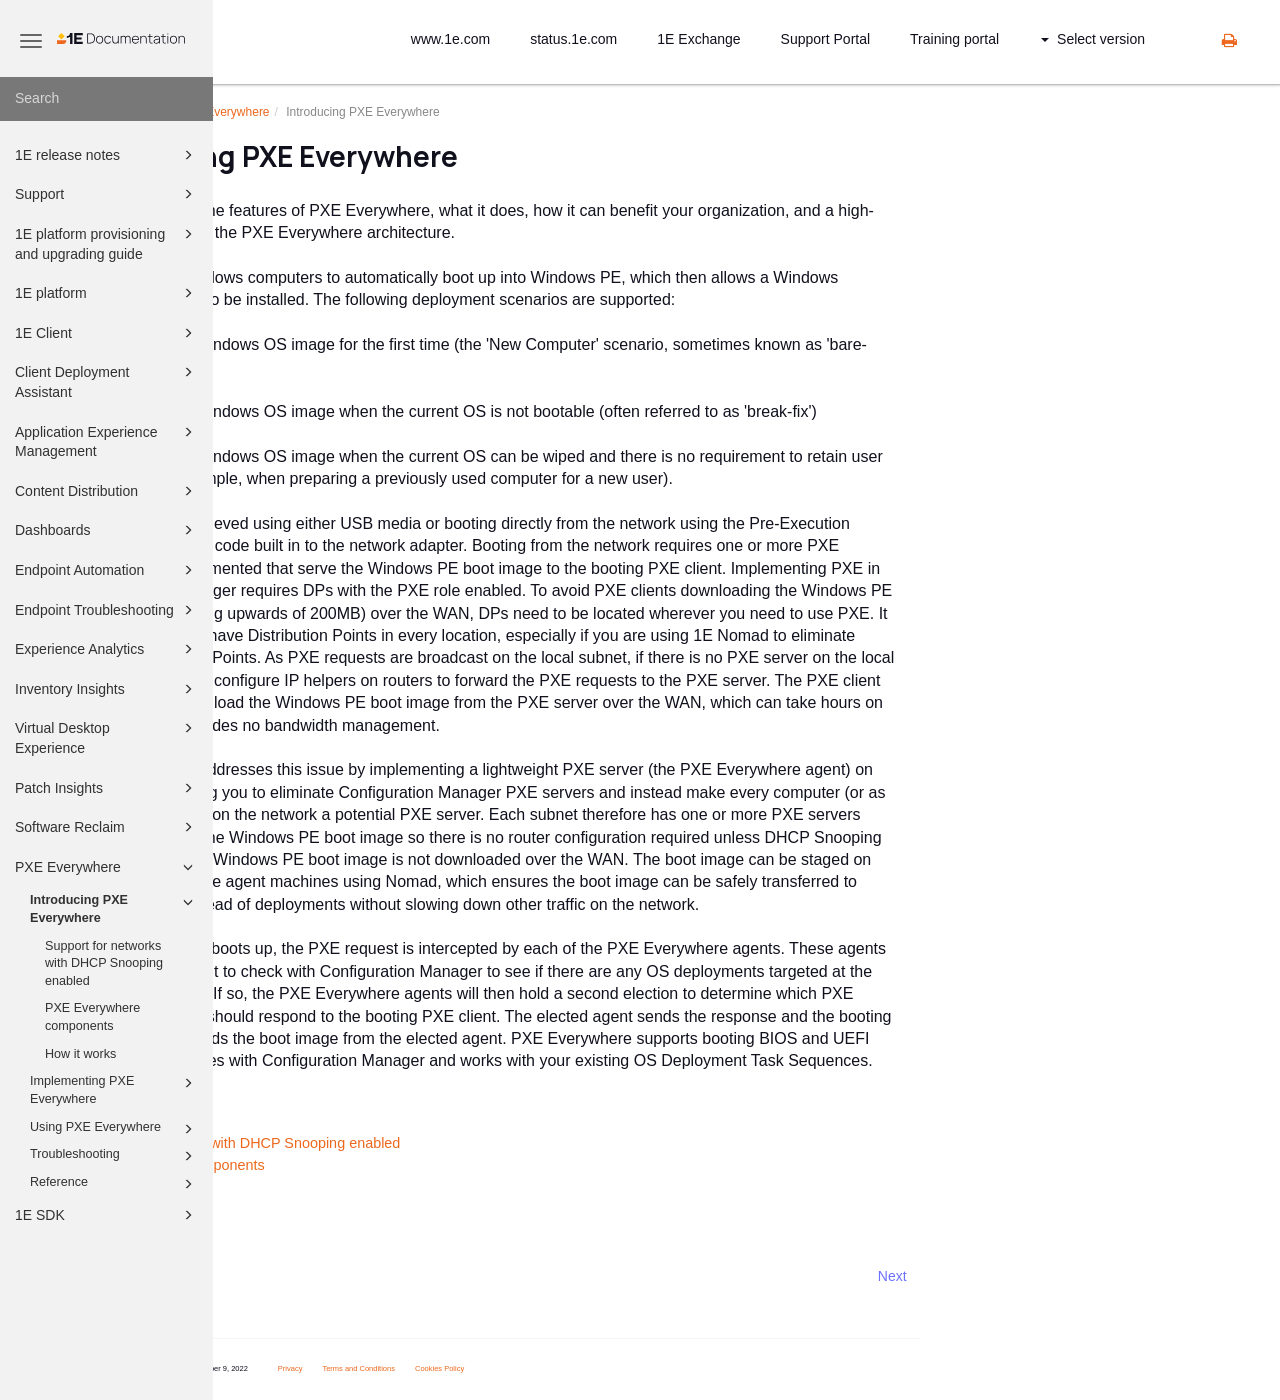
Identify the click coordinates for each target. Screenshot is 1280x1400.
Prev (266, 1276)
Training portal (954, 39)
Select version (1093, 39)
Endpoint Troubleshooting (107, 610)
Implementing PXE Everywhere (114, 1089)
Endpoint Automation (107, 570)
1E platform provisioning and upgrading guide (107, 242)
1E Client (107, 333)
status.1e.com (573, 39)
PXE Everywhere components (92, 1017)
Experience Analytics (107, 649)
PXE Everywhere (107, 867)
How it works (80, 1054)
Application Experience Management (107, 440)
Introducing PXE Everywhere (114, 908)
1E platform (107, 293)
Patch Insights (107, 788)
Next (1058, 1276)
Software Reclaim (107, 827)
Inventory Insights (107, 689)
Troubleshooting (114, 1156)
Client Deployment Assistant (107, 380)
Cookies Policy (606, 1368)
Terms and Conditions (525, 1368)
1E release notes (107, 155)
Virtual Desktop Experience (107, 736)
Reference (114, 1184)
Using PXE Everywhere (114, 1129)
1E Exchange (698, 39)
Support (107, 194)
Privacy (456, 1368)
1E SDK (107, 1215)
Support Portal (826, 39)
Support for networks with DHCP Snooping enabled (104, 963)
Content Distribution (107, 491)
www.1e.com (450, 39)
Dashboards (107, 530)
